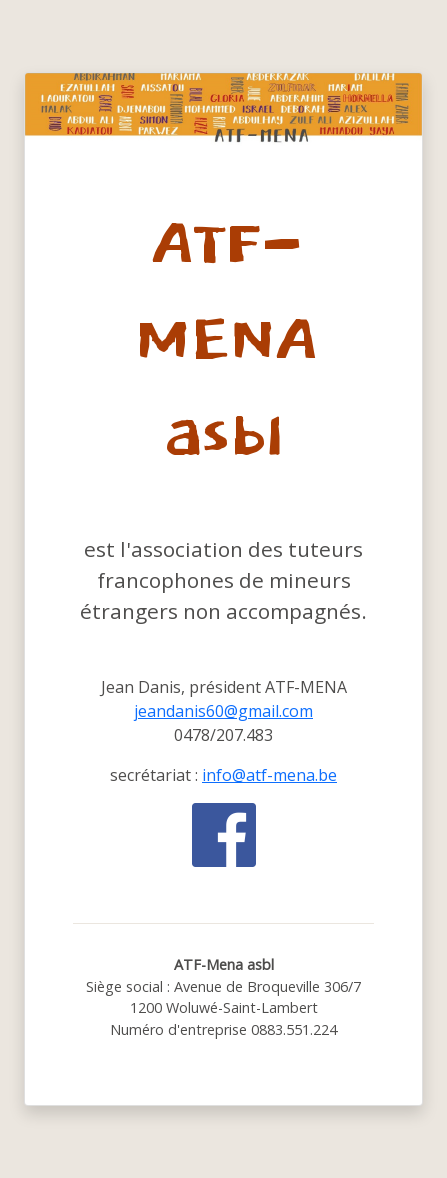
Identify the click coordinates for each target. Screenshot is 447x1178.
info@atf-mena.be (269, 775)
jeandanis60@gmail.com (223, 711)
